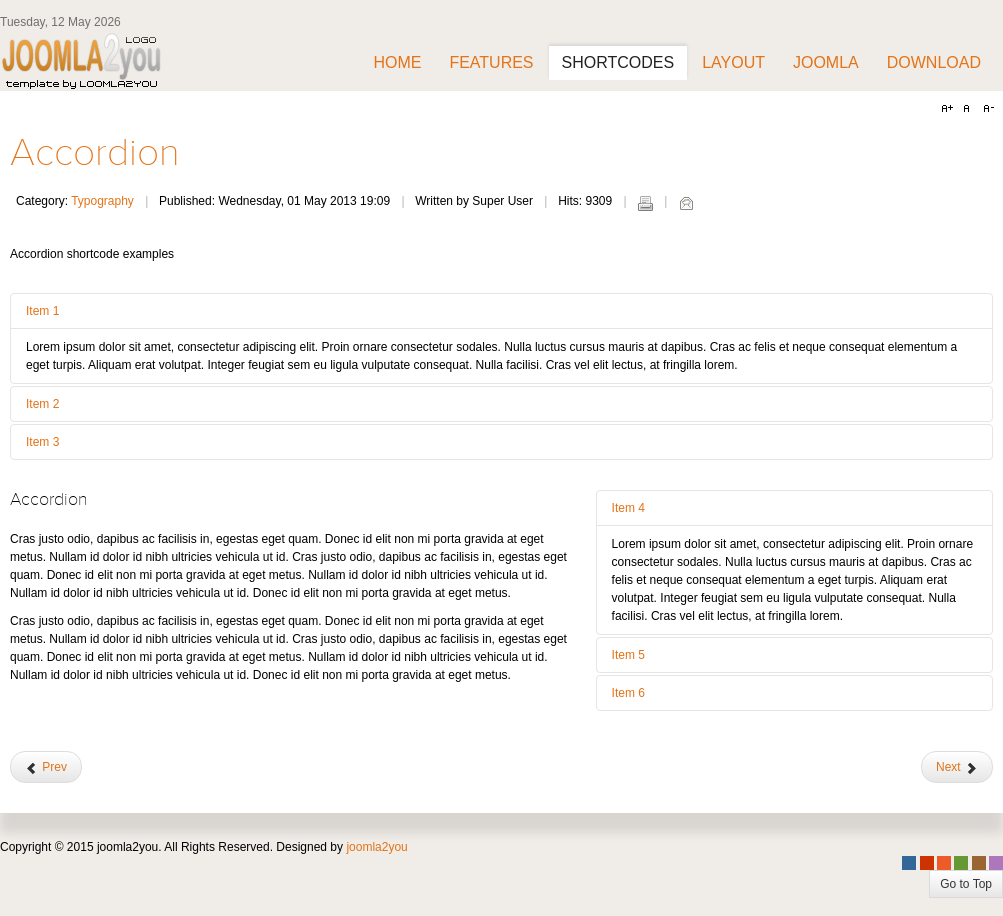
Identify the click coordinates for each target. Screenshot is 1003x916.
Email (686, 203)
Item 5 (628, 655)
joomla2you (376, 847)
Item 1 (42, 311)
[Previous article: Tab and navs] (46, 767)
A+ (950, 109)
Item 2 (42, 404)
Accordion (95, 153)
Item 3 (42, 442)
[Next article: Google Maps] (957, 767)
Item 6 (628, 693)
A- (986, 109)
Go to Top (966, 884)
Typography (102, 201)
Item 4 (628, 508)
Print (645, 203)
